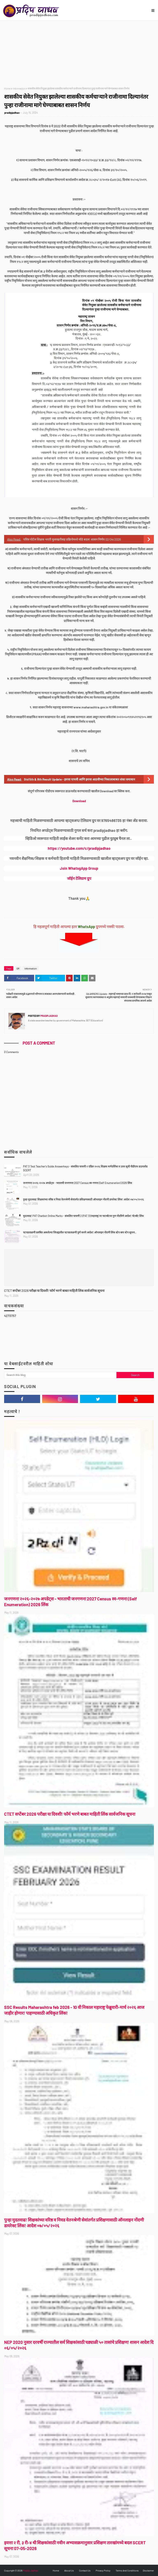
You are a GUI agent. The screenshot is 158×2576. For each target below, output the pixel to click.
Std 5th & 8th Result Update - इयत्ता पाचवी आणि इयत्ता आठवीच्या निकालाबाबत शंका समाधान (79, 779)
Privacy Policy (103, 2570)
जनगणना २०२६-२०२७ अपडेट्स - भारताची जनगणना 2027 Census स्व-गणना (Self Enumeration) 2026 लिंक (77, 1182)
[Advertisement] (79, 52)
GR (17, 968)
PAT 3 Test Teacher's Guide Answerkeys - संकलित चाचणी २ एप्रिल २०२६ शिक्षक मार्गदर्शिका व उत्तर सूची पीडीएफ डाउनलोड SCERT (85, 1168)
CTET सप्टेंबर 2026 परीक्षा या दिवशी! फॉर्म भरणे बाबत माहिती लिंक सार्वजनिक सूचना (54, 1290)
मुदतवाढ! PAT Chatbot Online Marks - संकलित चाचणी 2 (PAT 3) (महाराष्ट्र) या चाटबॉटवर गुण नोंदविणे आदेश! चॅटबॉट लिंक (83, 1215)
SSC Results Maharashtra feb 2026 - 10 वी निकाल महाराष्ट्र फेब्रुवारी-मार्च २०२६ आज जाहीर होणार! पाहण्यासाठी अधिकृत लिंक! (74, 2010)
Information (19, 88)
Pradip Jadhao (30, 2570)
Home (7, 88)
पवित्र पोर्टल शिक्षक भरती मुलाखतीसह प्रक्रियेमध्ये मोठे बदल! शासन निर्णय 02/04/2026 (72, 539)
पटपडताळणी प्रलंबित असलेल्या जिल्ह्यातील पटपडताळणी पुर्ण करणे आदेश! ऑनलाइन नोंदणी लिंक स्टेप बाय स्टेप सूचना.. (79, 1232)
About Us (69, 2570)
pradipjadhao (12, 112)
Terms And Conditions (127, 2570)
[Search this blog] (60, 1375)
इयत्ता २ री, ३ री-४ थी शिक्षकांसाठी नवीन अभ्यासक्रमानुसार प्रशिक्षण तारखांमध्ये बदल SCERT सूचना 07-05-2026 (75, 2545)
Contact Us (85, 2570)
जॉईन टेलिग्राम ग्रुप (79, 878)
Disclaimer (148, 2570)
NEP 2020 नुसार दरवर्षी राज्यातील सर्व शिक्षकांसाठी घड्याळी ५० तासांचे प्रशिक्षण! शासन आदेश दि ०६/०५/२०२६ (78, 2345)
